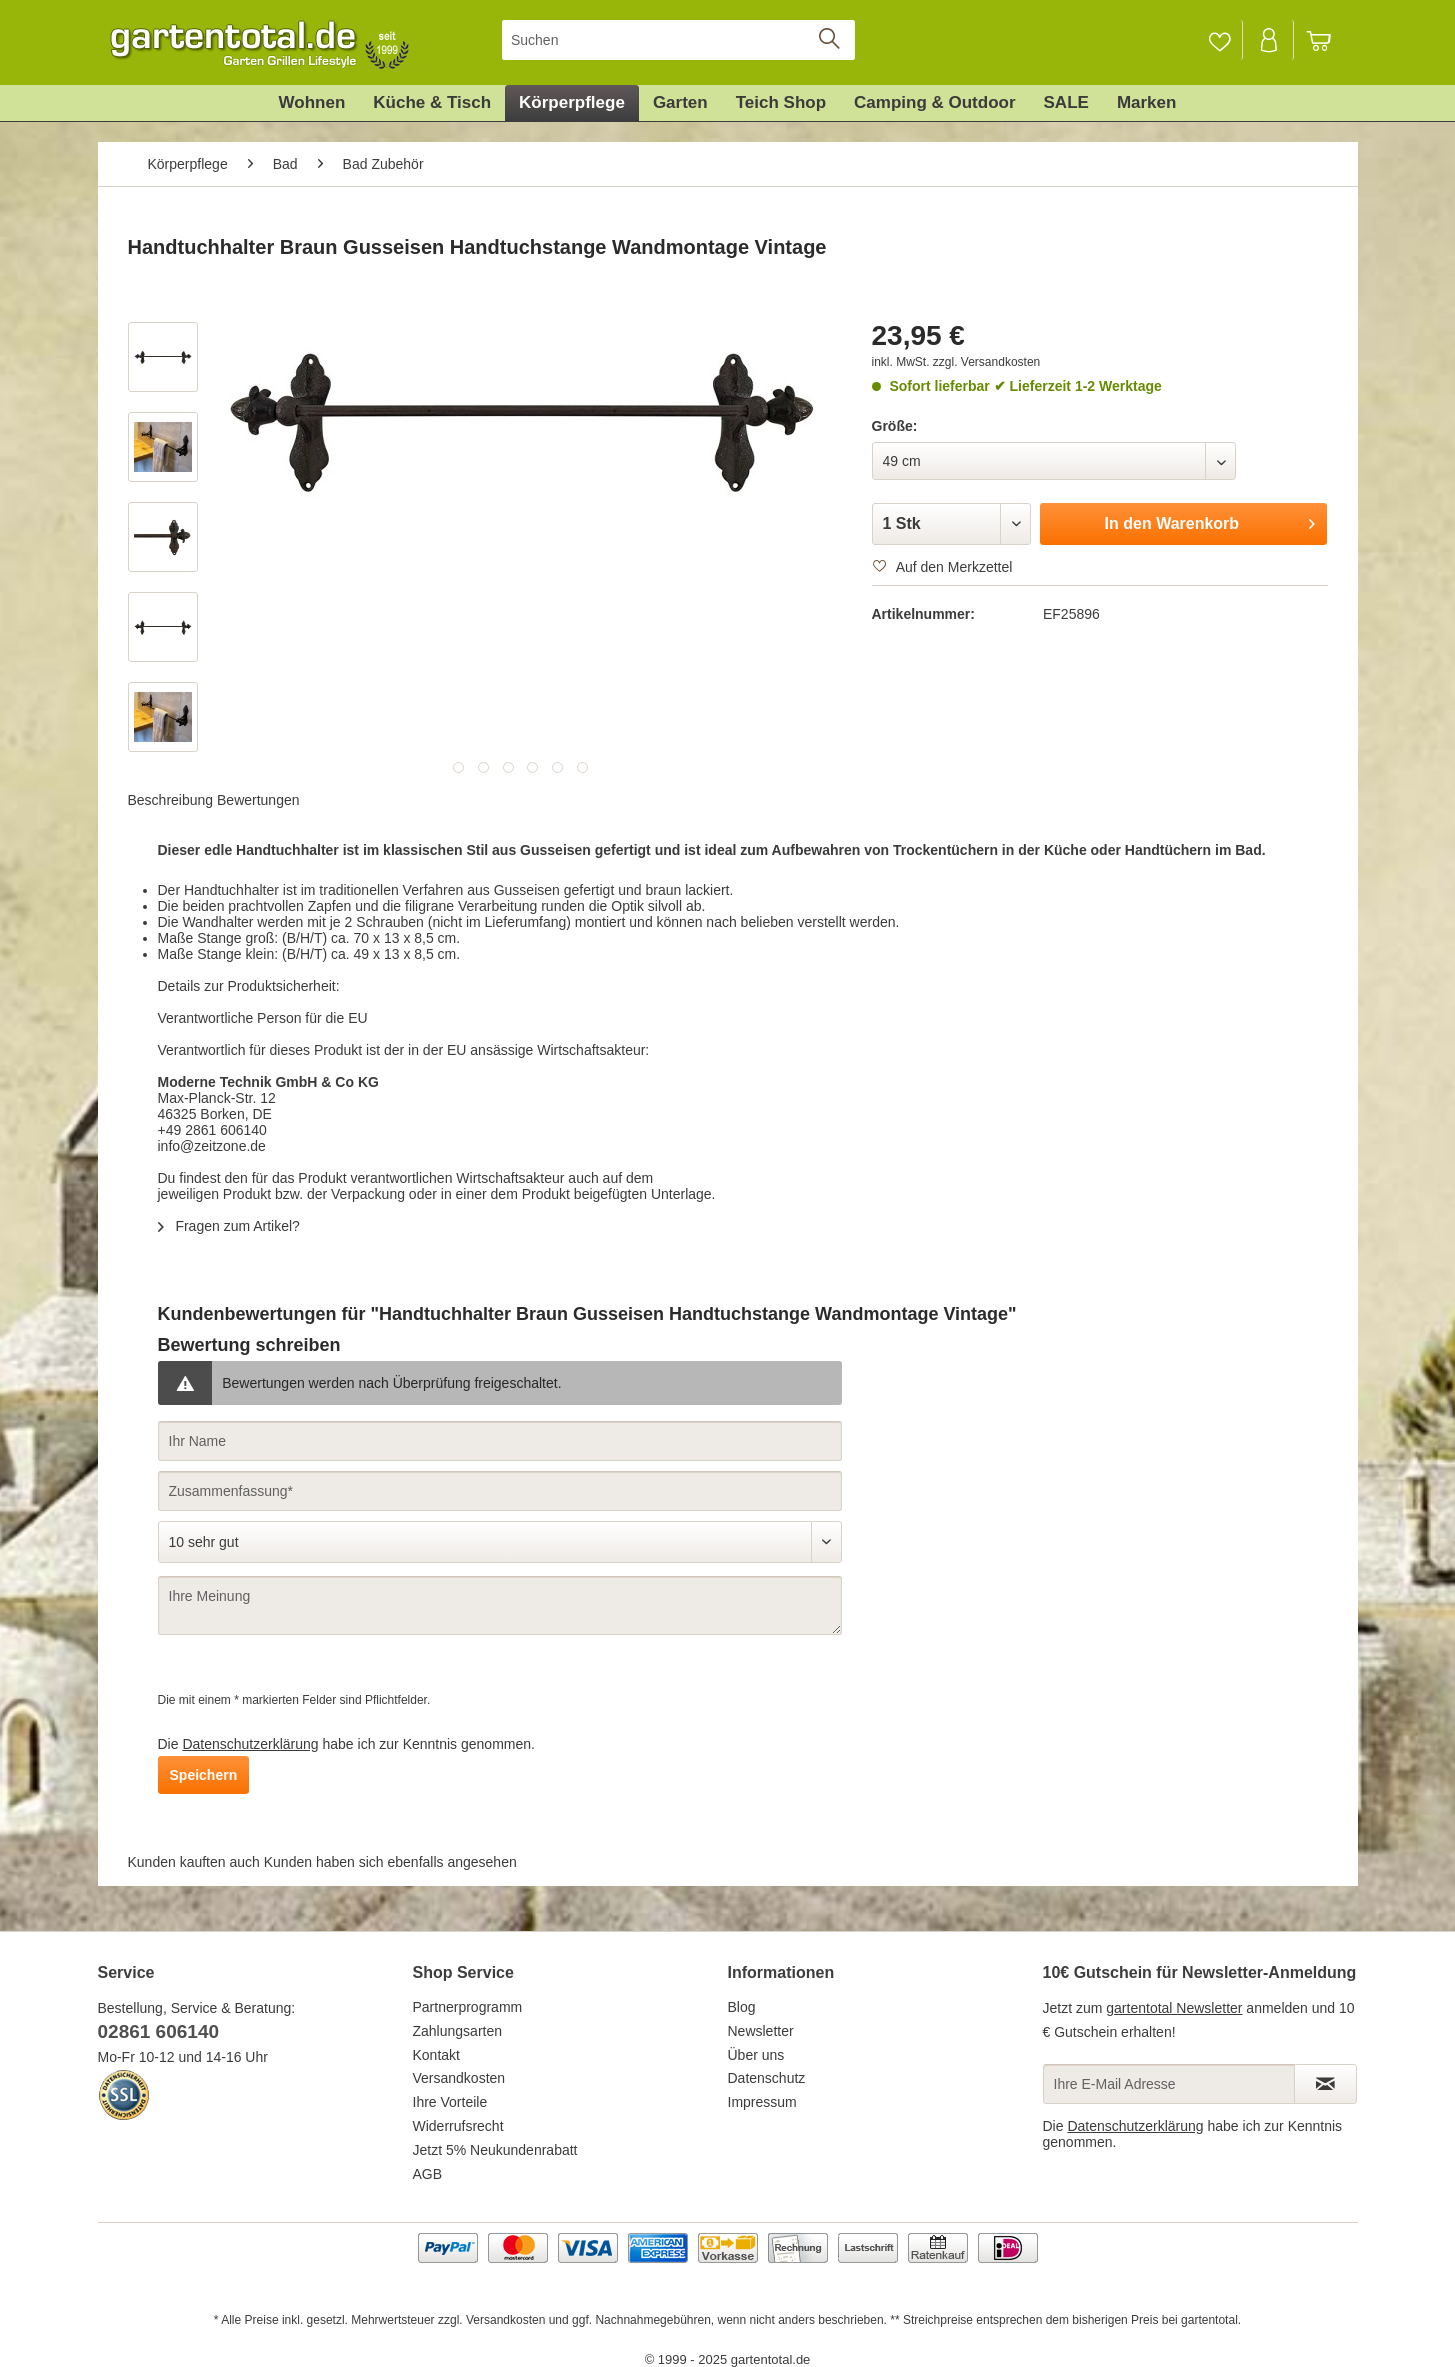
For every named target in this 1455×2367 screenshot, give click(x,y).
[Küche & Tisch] (432, 103)
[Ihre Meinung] (500, 1605)
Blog (742, 2007)
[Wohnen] (312, 103)
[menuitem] (678, 40)
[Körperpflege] (572, 103)
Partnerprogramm (468, 2007)
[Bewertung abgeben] (500, 1542)
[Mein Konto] (1270, 40)
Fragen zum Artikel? (229, 1226)
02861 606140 (159, 2031)
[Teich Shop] (781, 103)
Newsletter (761, 2031)
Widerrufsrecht (458, 2126)
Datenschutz (767, 2078)
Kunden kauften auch (194, 1862)
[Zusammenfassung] (500, 1491)
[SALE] (1066, 103)
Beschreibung (171, 800)
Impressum (762, 2102)
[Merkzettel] (1219, 40)
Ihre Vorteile (450, 2102)
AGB (428, 2174)
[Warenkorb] (1328, 40)
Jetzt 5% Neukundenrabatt (495, 2150)
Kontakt (436, 2055)
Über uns (756, 2055)
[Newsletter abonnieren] (1325, 2084)
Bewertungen (258, 800)
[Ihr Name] (500, 1441)
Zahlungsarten (458, 2031)
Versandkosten (459, 2078)
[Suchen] (678, 40)
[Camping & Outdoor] (934, 103)
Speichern (204, 1775)
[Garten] (680, 103)
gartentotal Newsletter (1174, 2008)
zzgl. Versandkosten (986, 362)
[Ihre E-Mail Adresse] (1169, 2084)
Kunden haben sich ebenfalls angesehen (390, 1862)
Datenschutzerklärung (250, 1744)
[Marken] (1147, 103)
